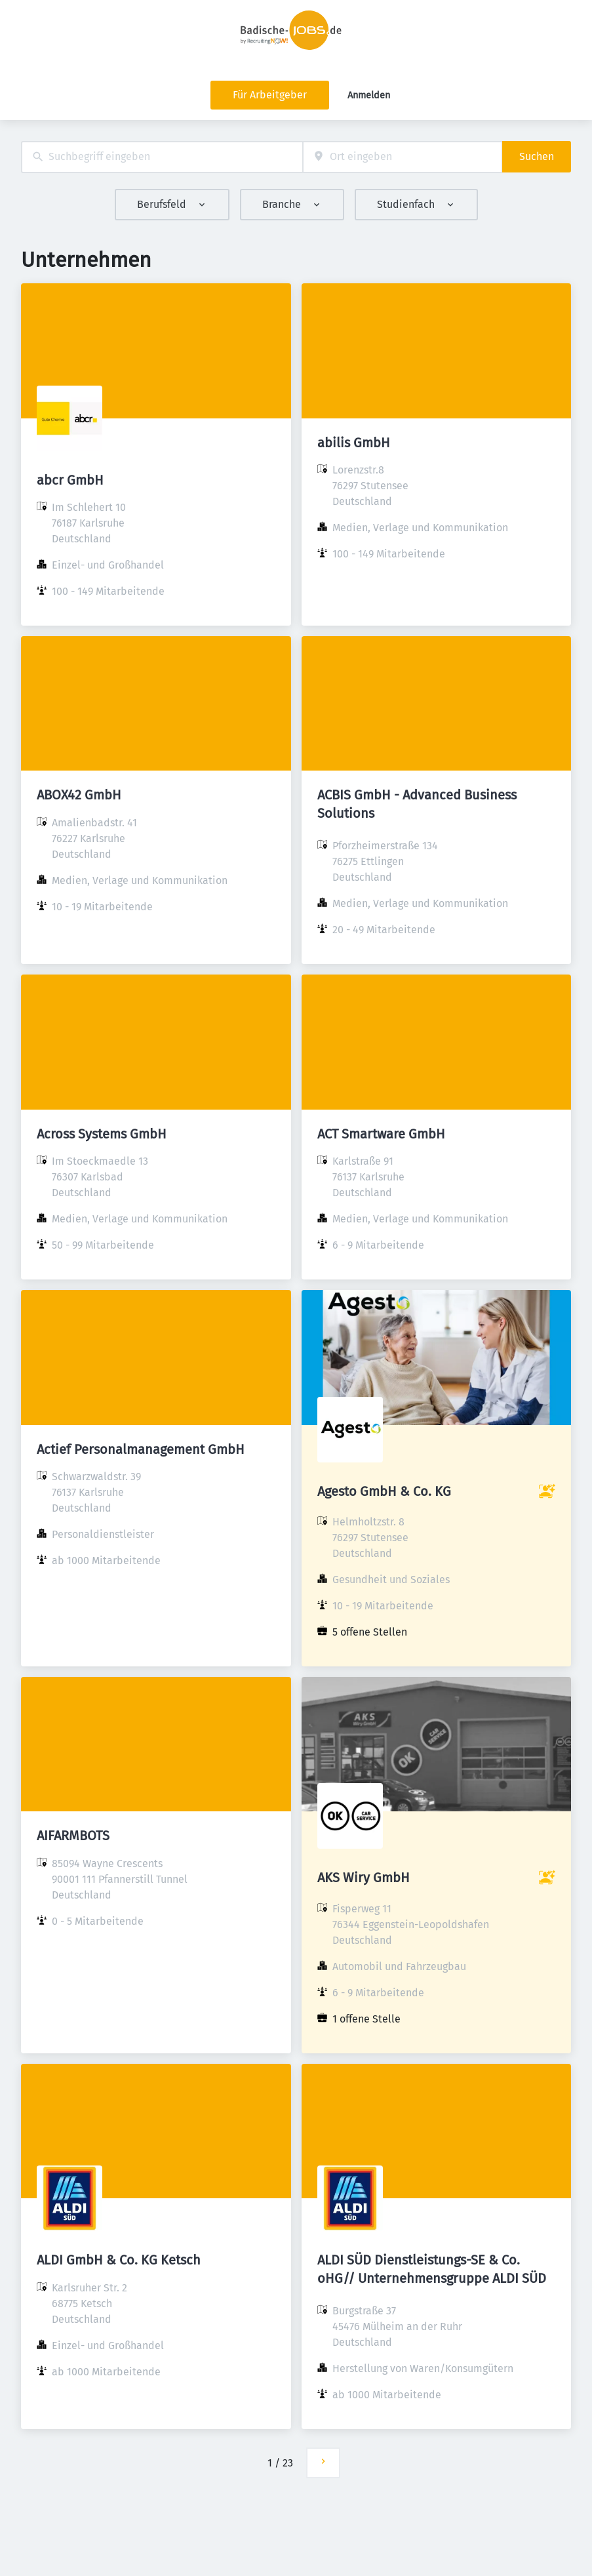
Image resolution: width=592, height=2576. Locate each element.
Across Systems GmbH (102, 1134)
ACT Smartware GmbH (381, 1134)
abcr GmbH (70, 480)
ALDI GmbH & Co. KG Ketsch (119, 2260)
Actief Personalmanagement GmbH (141, 1449)
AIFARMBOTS (73, 1835)
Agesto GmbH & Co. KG (384, 1491)
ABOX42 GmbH (79, 795)
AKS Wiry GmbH (363, 1877)
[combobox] (162, 157)
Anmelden (368, 95)
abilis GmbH (353, 443)
